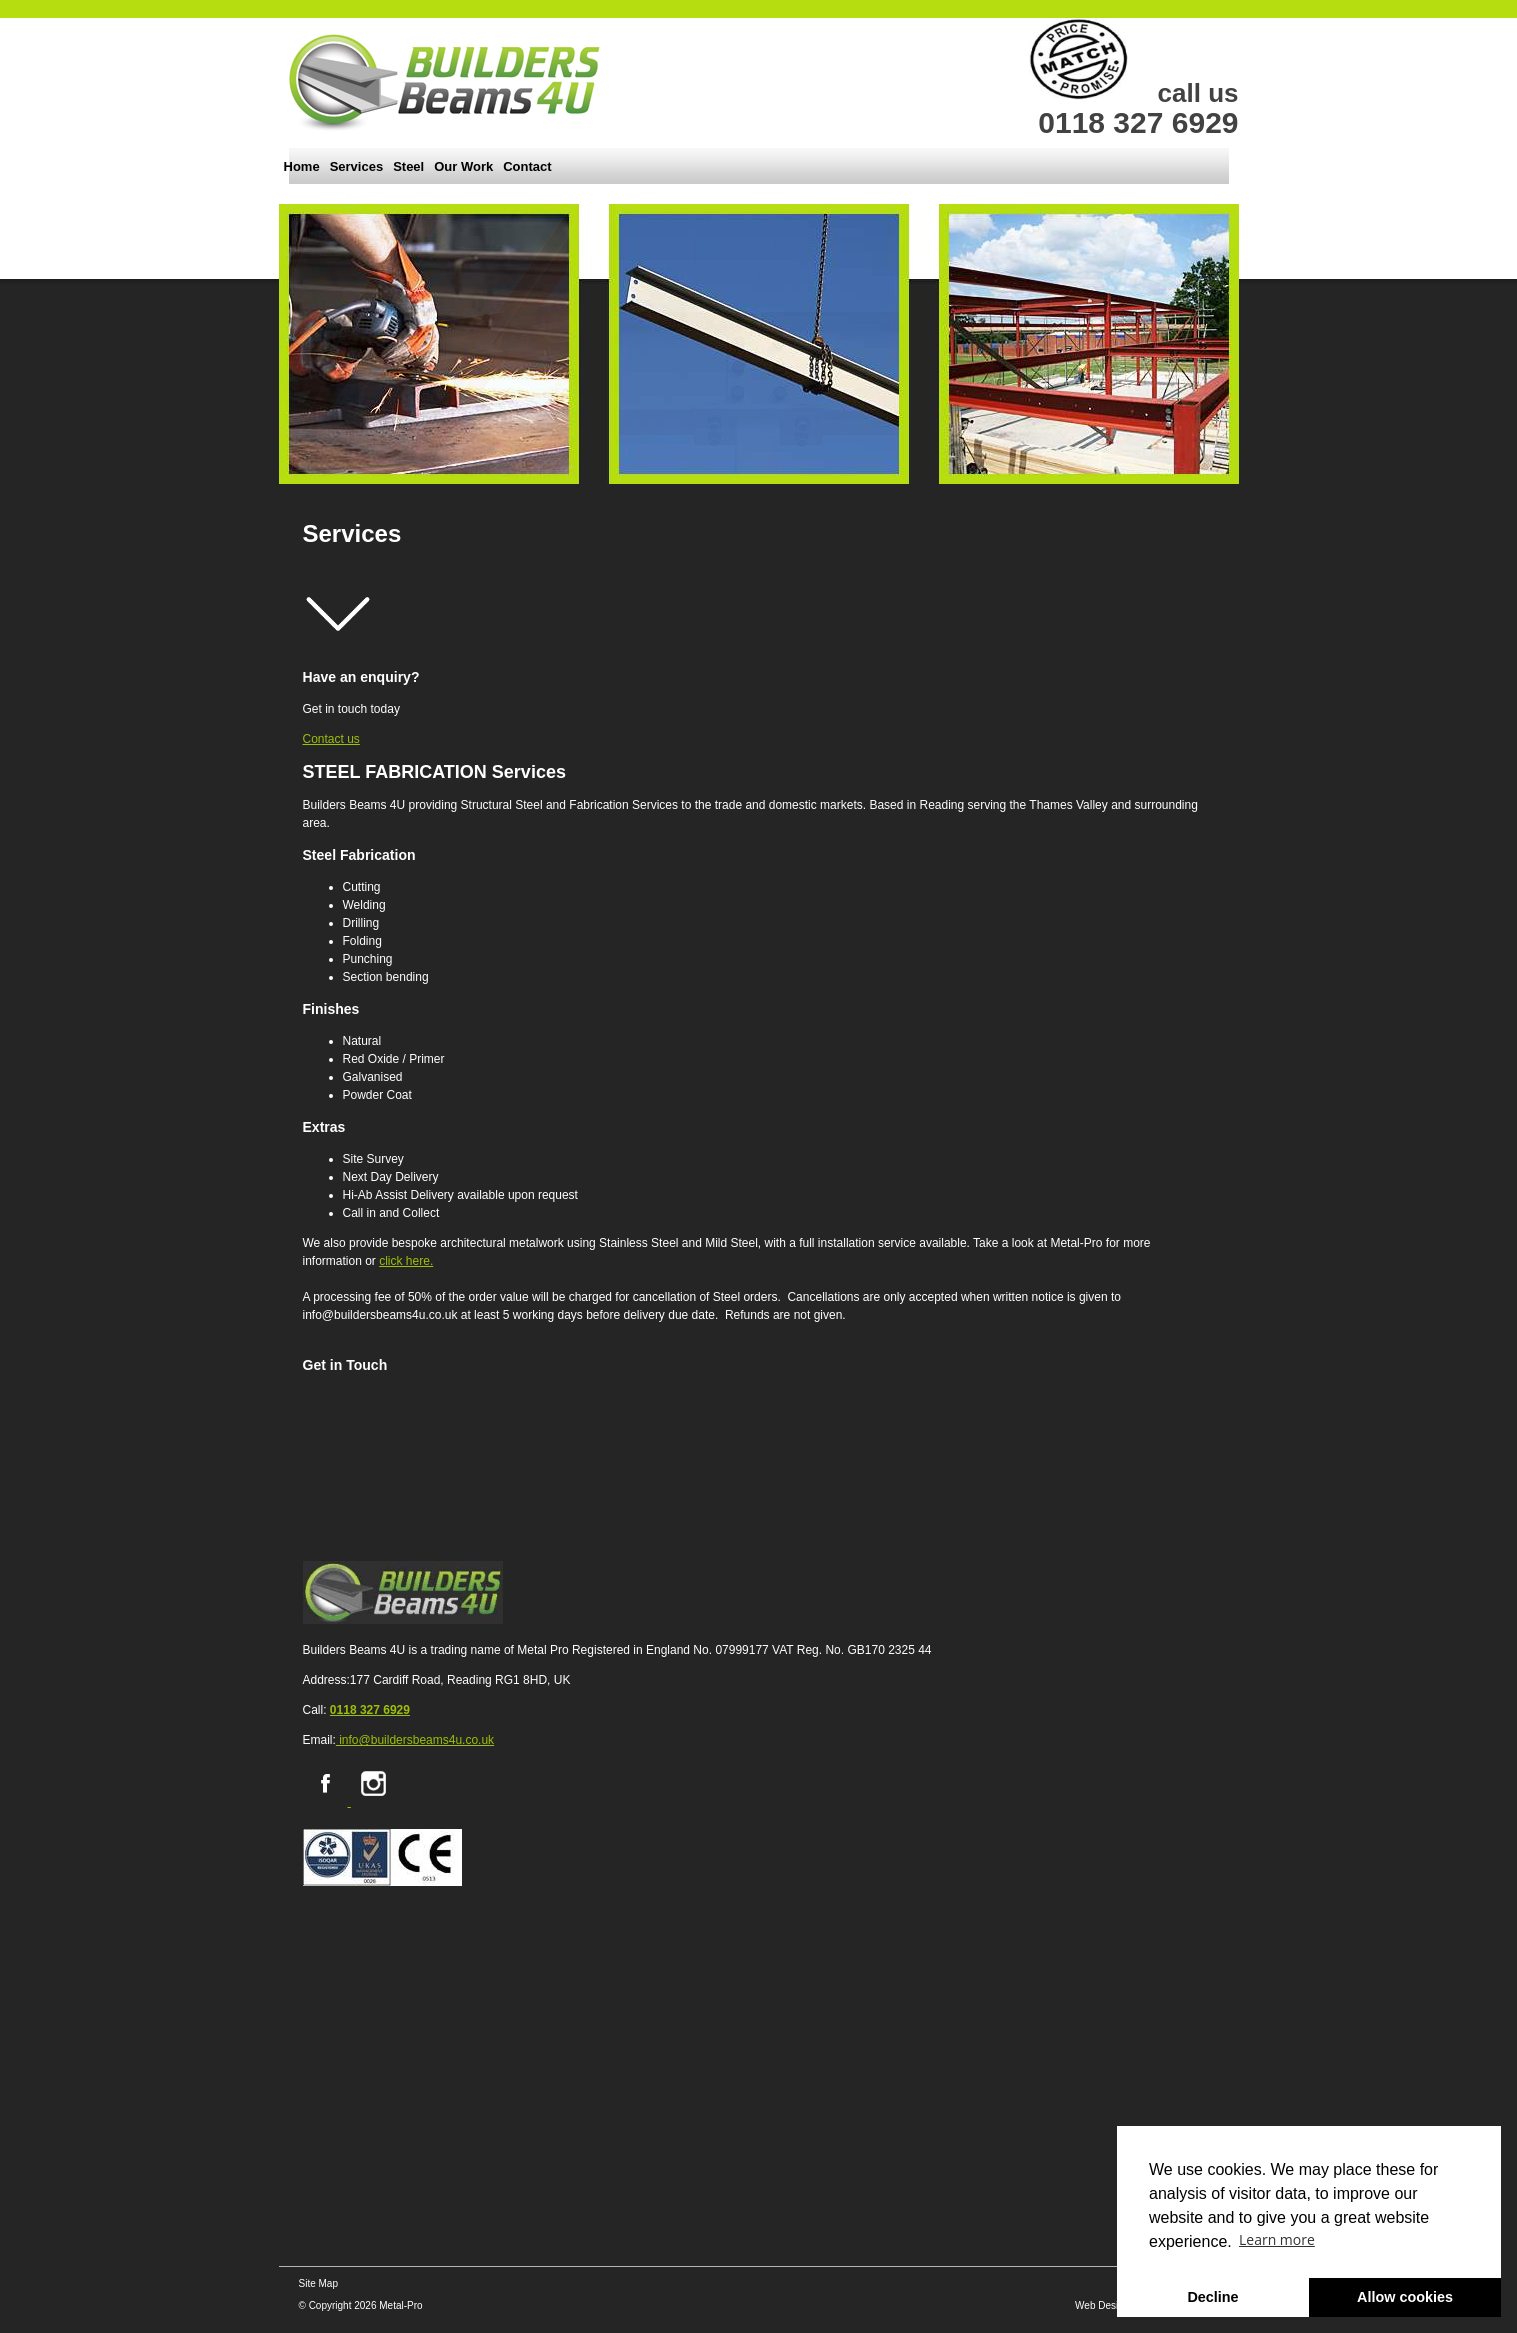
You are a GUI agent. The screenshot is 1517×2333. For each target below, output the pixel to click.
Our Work (463, 166)
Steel (408, 166)
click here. (406, 1261)
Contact (527, 166)
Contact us (331, 739)
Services (357, 166)
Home (302, 166)
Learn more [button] (1277, 2239)
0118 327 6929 (370, 1710)
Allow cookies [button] (1405, 2297)
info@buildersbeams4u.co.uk (415, 1740)
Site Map (318, 2283)
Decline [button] (1212, 2297)
